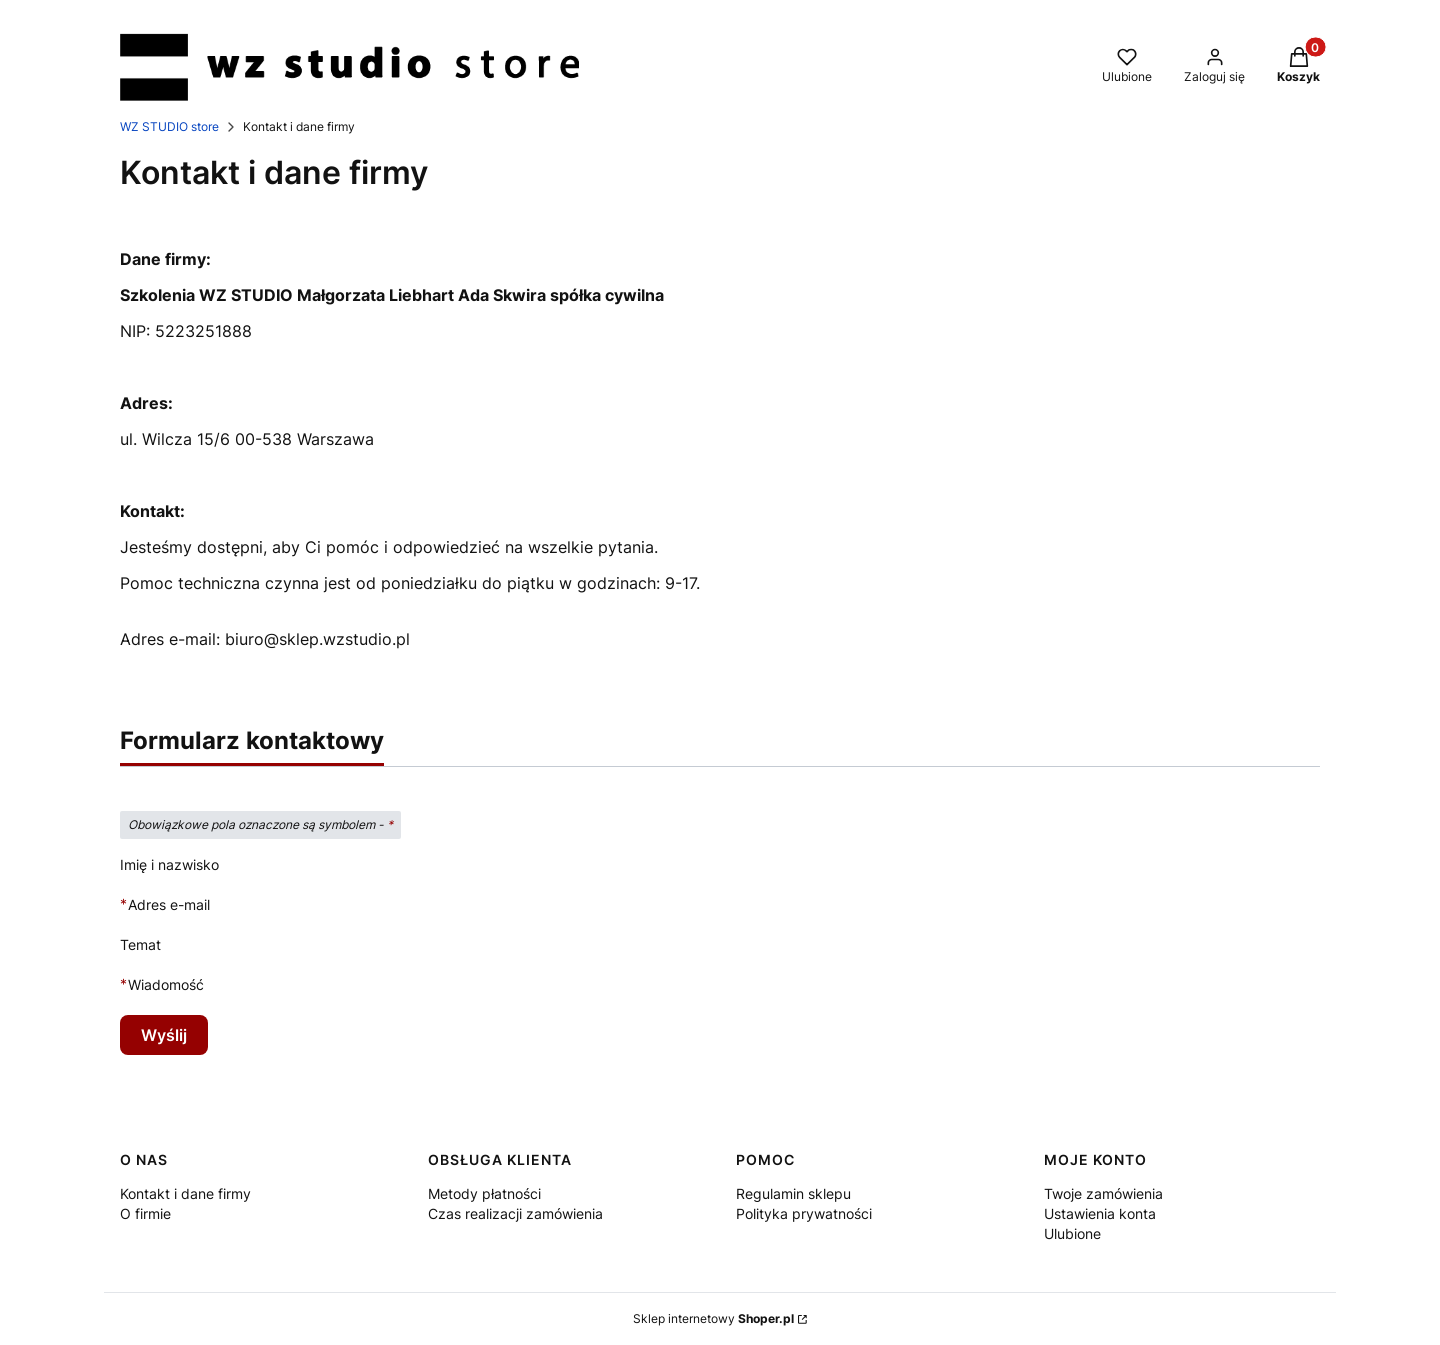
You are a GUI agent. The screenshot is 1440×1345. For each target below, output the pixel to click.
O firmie (145, 1213)
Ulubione (1072, 1233)
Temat (140, 944)
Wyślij (164, 1035)
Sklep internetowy (713, 1318)
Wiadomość (166, 984)
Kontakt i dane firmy (185, 1193)
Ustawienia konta (1100, 1213)
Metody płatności (484, 1193)
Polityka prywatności (804, 1213)
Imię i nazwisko (169, 864)
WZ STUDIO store (169, 126)
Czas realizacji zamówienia (515, 1213)
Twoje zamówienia (1103, 1193)
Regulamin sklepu (793, 1193)
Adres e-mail (169, 904)
